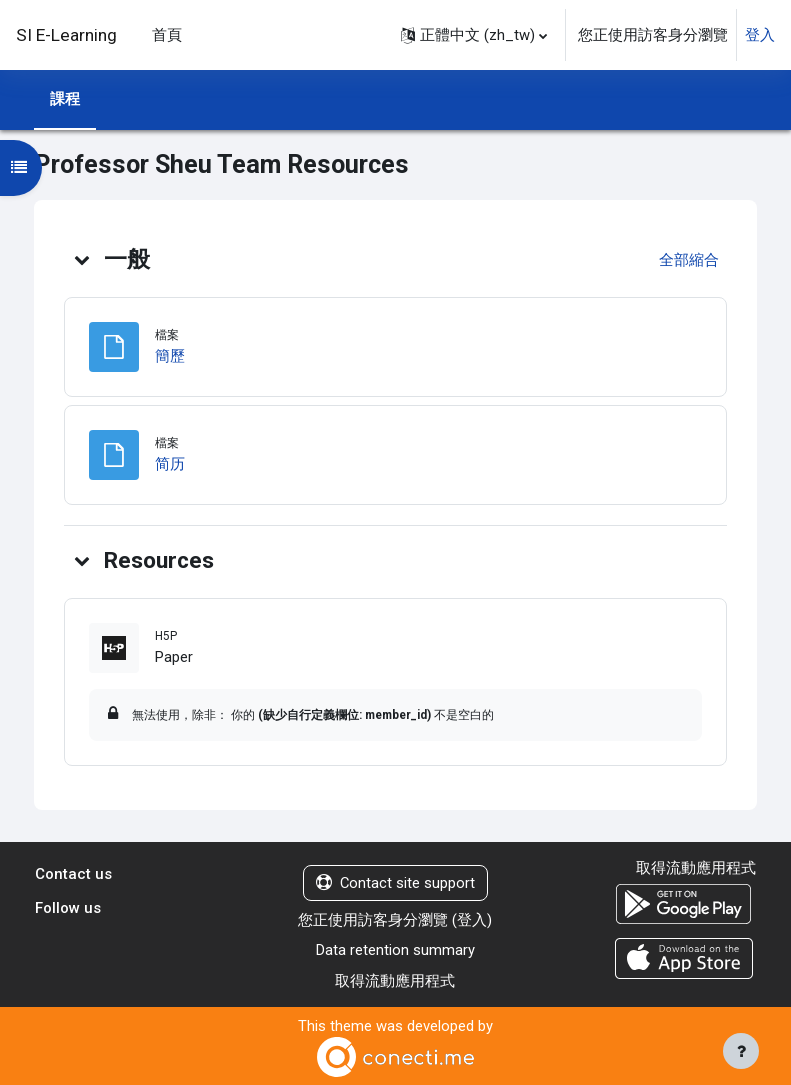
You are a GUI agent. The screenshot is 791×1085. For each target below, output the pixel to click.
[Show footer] (741, 1051)
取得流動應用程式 (395, 981)
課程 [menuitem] (65, 99)
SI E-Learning (66, 35)
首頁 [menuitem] (167, 35)
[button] (474, 35)
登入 (760, 35)
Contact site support (395, 883)
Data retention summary (395, 950)
